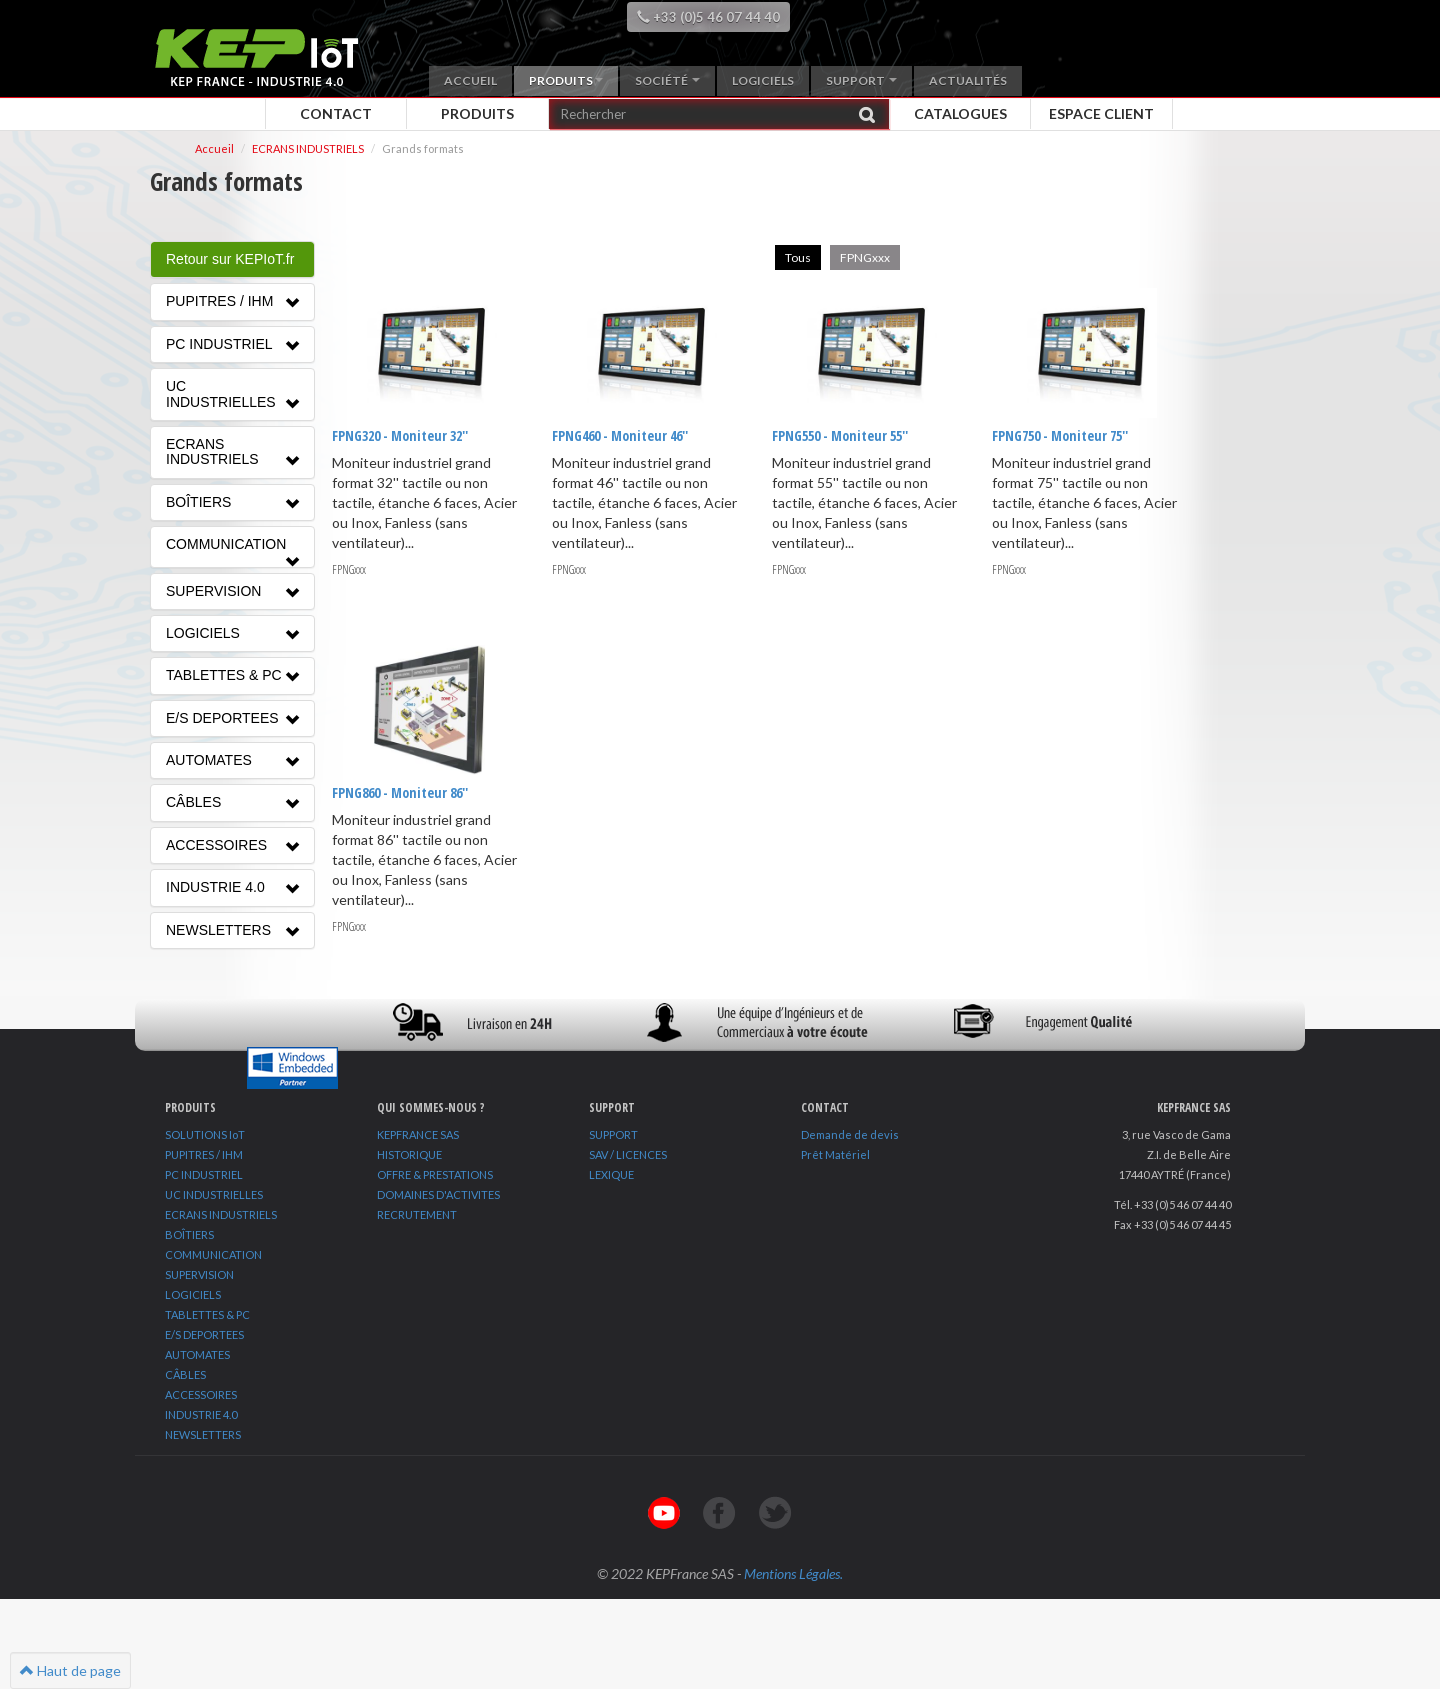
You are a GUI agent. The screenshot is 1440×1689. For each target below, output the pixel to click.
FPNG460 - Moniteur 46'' (620, 435)
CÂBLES (185, 1374)
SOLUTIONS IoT (205, 1134)
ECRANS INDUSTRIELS (308, 148)
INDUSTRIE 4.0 (201, 1414)
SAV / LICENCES (628, 1154)
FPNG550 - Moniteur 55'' (839, 435)
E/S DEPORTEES (204, 1334)
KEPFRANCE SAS (418, 1134)
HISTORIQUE (409, 1154)
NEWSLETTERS (203, 1434)
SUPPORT (613, 1134)
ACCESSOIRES (201, 1394)
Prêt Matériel (835, 1154)
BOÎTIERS (189, 1234)
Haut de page (70, 1670)
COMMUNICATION (213, 1254)
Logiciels (763, 80)
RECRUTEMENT (417, 1214)
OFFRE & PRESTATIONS (435, 1174)
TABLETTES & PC (207, 1314)
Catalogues (960, 113)
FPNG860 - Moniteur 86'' (400, 791)
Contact (336, 113)
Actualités (968, 80)
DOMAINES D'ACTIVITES (438, 1194)
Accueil (470, 80)
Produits (566, 80)
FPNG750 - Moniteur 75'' (1059, 435)
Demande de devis (850, 1134)
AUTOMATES (197, 1354)
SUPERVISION (199, 1274)
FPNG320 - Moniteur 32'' (400, 435)
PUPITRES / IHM (204, 1154)
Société (667, 80)
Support (861, 80)
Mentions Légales (792, 1573)
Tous (798, 257)
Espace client (1101, 113)
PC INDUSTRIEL (204, 1174)
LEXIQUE (611, 1174)
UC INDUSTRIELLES (214, 1194)
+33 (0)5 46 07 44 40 (708, 17)
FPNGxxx (865, 257)
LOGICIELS (193, 1294)
